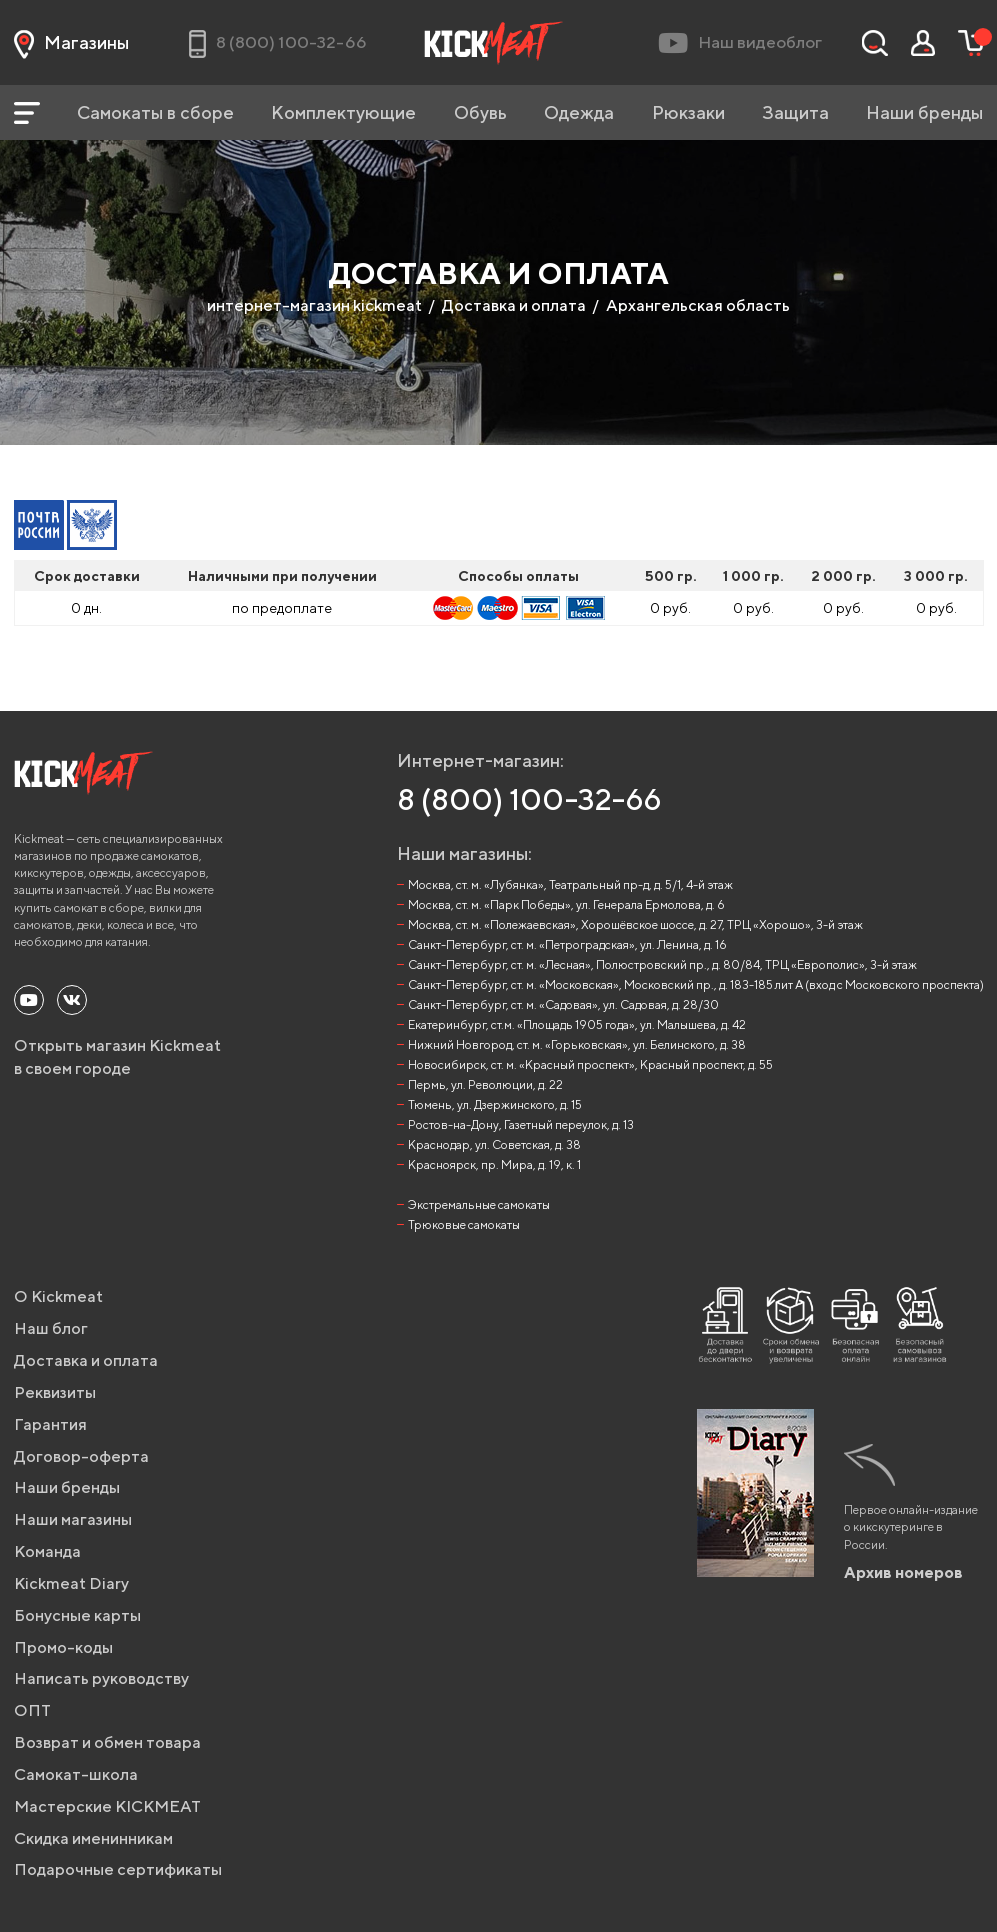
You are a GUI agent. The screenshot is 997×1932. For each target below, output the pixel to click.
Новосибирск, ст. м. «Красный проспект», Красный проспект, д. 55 (590, 1064)
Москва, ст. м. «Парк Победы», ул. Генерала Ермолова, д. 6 (566, 904)
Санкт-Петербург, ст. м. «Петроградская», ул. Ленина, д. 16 (567, 944)
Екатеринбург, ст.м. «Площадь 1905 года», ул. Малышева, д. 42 (577, 1024)
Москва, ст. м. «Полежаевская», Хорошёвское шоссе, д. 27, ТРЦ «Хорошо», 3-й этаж (635, 924)
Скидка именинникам (93, 1838)
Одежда (579, 112)
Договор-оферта (81, 1456)
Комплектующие (343, 112)
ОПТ (32, 1710)
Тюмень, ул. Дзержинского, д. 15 (495, 1104)
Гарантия (50, 1424)
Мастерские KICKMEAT (107, 1806)
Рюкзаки (688, 112)
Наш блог (51, 1328)
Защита (795, 112)
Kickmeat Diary (71, 1583)
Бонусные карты (77, 1615)
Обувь (480, 112)
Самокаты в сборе (155, 112)
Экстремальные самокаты (479, 1204)
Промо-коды (63, 1647)
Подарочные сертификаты (118, 1869)
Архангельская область (698, 305)
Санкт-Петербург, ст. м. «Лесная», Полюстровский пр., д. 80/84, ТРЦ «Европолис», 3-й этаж (662, 964)
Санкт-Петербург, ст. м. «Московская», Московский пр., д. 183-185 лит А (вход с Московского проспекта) (696, 984)
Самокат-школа (76, 1774)
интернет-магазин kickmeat (314, 305)
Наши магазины (73, 1519)
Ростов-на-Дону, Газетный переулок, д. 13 (521, 1124)
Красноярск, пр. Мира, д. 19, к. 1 (494, 1164)
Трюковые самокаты (464, 1224)
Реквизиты (55, 1392)
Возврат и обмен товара (107, 1742)
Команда (47, 1551)
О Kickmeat (58, 1296)
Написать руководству (101, 1678)
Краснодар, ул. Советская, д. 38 (494, 1144)
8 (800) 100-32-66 (529, 799)
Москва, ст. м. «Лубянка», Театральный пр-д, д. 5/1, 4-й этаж (570, 884)
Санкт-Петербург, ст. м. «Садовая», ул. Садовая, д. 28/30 (563, 1004)
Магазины (71, 43)
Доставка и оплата (514, 305)
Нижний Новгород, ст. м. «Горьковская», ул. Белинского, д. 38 (577, 1044)
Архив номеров (903, 1572)
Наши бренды (924, 112)
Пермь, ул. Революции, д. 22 (485, 1084)
